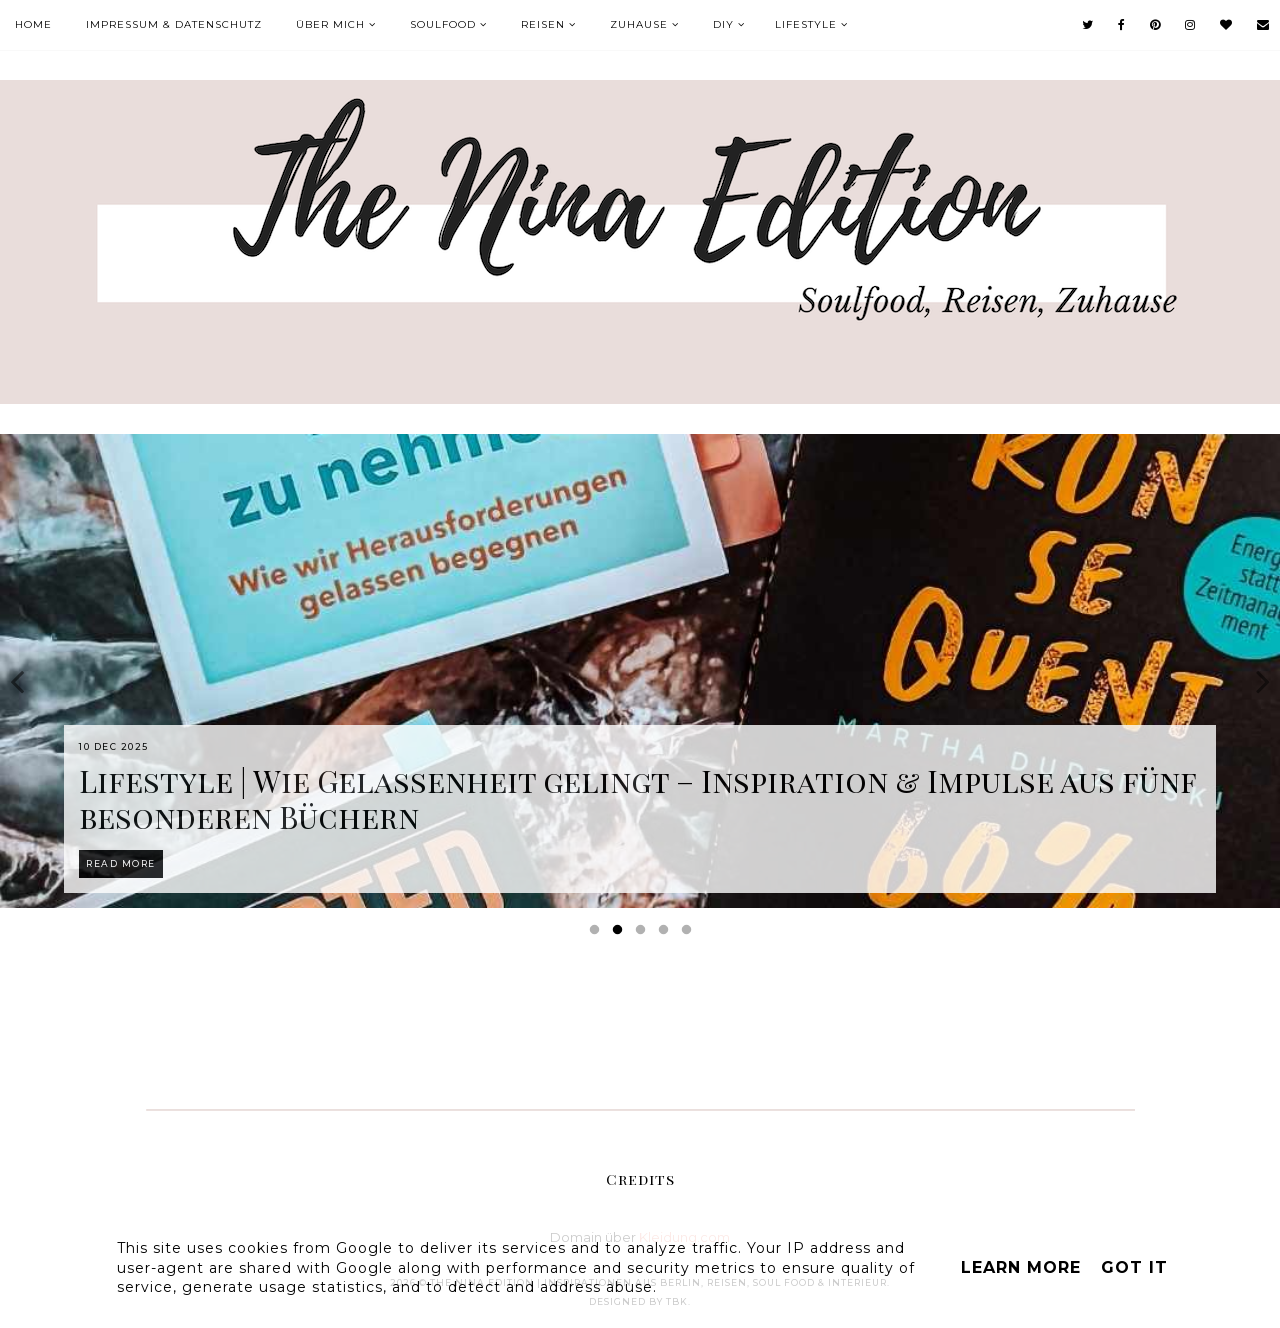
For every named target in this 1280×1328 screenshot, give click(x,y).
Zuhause (639, 24)
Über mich (330, 24)
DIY (723, 24)
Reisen (543, 24)
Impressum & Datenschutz (174, 24)
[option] (640, 671)
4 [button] (667, 934)
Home (33, 24)
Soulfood (443, 24)
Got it (1134, 1267)
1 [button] (598, 934)
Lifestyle (806, 24)
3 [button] (644, 934)
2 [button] (621, 934)
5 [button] (690, 934)
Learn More (1021, 1267)
